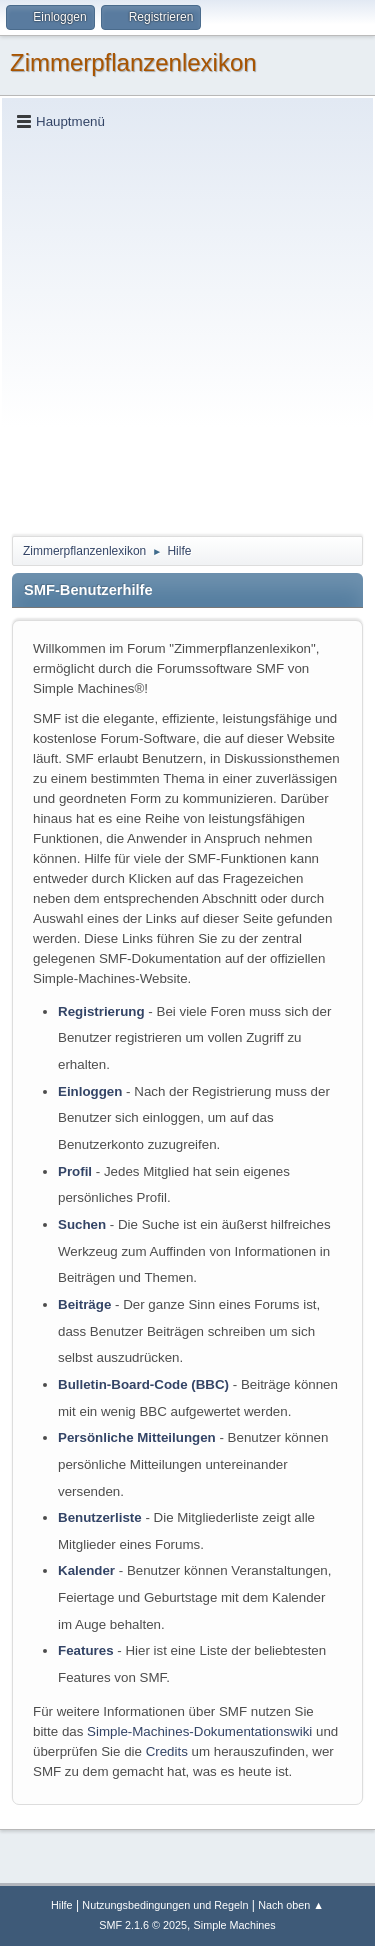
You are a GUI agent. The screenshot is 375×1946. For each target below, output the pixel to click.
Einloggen (90, 1091)
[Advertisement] (187, 331)
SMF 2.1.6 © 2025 (143, 1925)
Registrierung (101, 1011)
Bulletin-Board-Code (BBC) (143, 1384)
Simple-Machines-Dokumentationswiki (199, 1731)
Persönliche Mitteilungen (137, 1437)
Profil (75, 1171)
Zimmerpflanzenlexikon (133, 62)
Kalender (86, 1570)
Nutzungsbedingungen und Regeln (165, 1905)
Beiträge (84, 1304)
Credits (167, 1751)
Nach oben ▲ (291, 1905)
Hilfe (62, 1905)
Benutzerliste (100, 1517)
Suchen (82, 1224)
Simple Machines (235, 1925)
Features (86, 1650)
